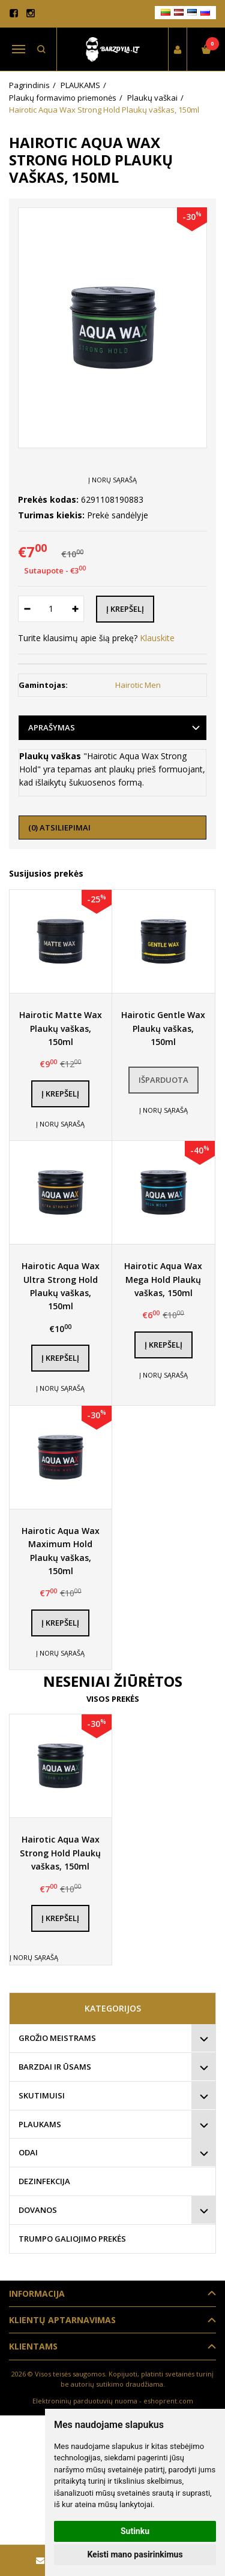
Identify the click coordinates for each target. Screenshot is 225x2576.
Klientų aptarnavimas (62, 2320)
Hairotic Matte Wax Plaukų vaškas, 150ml (60, 1028)
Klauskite (157, 638)
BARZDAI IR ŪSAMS (55, 2066)
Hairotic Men (138, 685)
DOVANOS (38, 2209)
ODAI (28, 2152)
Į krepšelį (60, 1093)
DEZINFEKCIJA (44, 2181)
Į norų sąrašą (112, 479)
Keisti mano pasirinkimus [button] (134, 2554)
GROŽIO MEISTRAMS (57, 2038)
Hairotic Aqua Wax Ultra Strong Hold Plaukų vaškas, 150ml (61, 1286)
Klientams (33, 2346)
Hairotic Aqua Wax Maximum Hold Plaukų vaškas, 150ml (61, 1551)
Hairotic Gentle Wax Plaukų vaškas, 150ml (163, 1028)
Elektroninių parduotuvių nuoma (84, 2400)
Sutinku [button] (135, 2531)
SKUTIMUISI (42, 2095)
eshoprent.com (168, 2400)
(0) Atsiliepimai (59, 827)
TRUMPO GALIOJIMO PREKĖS (72, 2238)
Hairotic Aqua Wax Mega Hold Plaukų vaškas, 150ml (163, 1279)
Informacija (37, 2293)
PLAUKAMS (40, 2124)
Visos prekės (112, 1698)
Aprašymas (51, 727)
